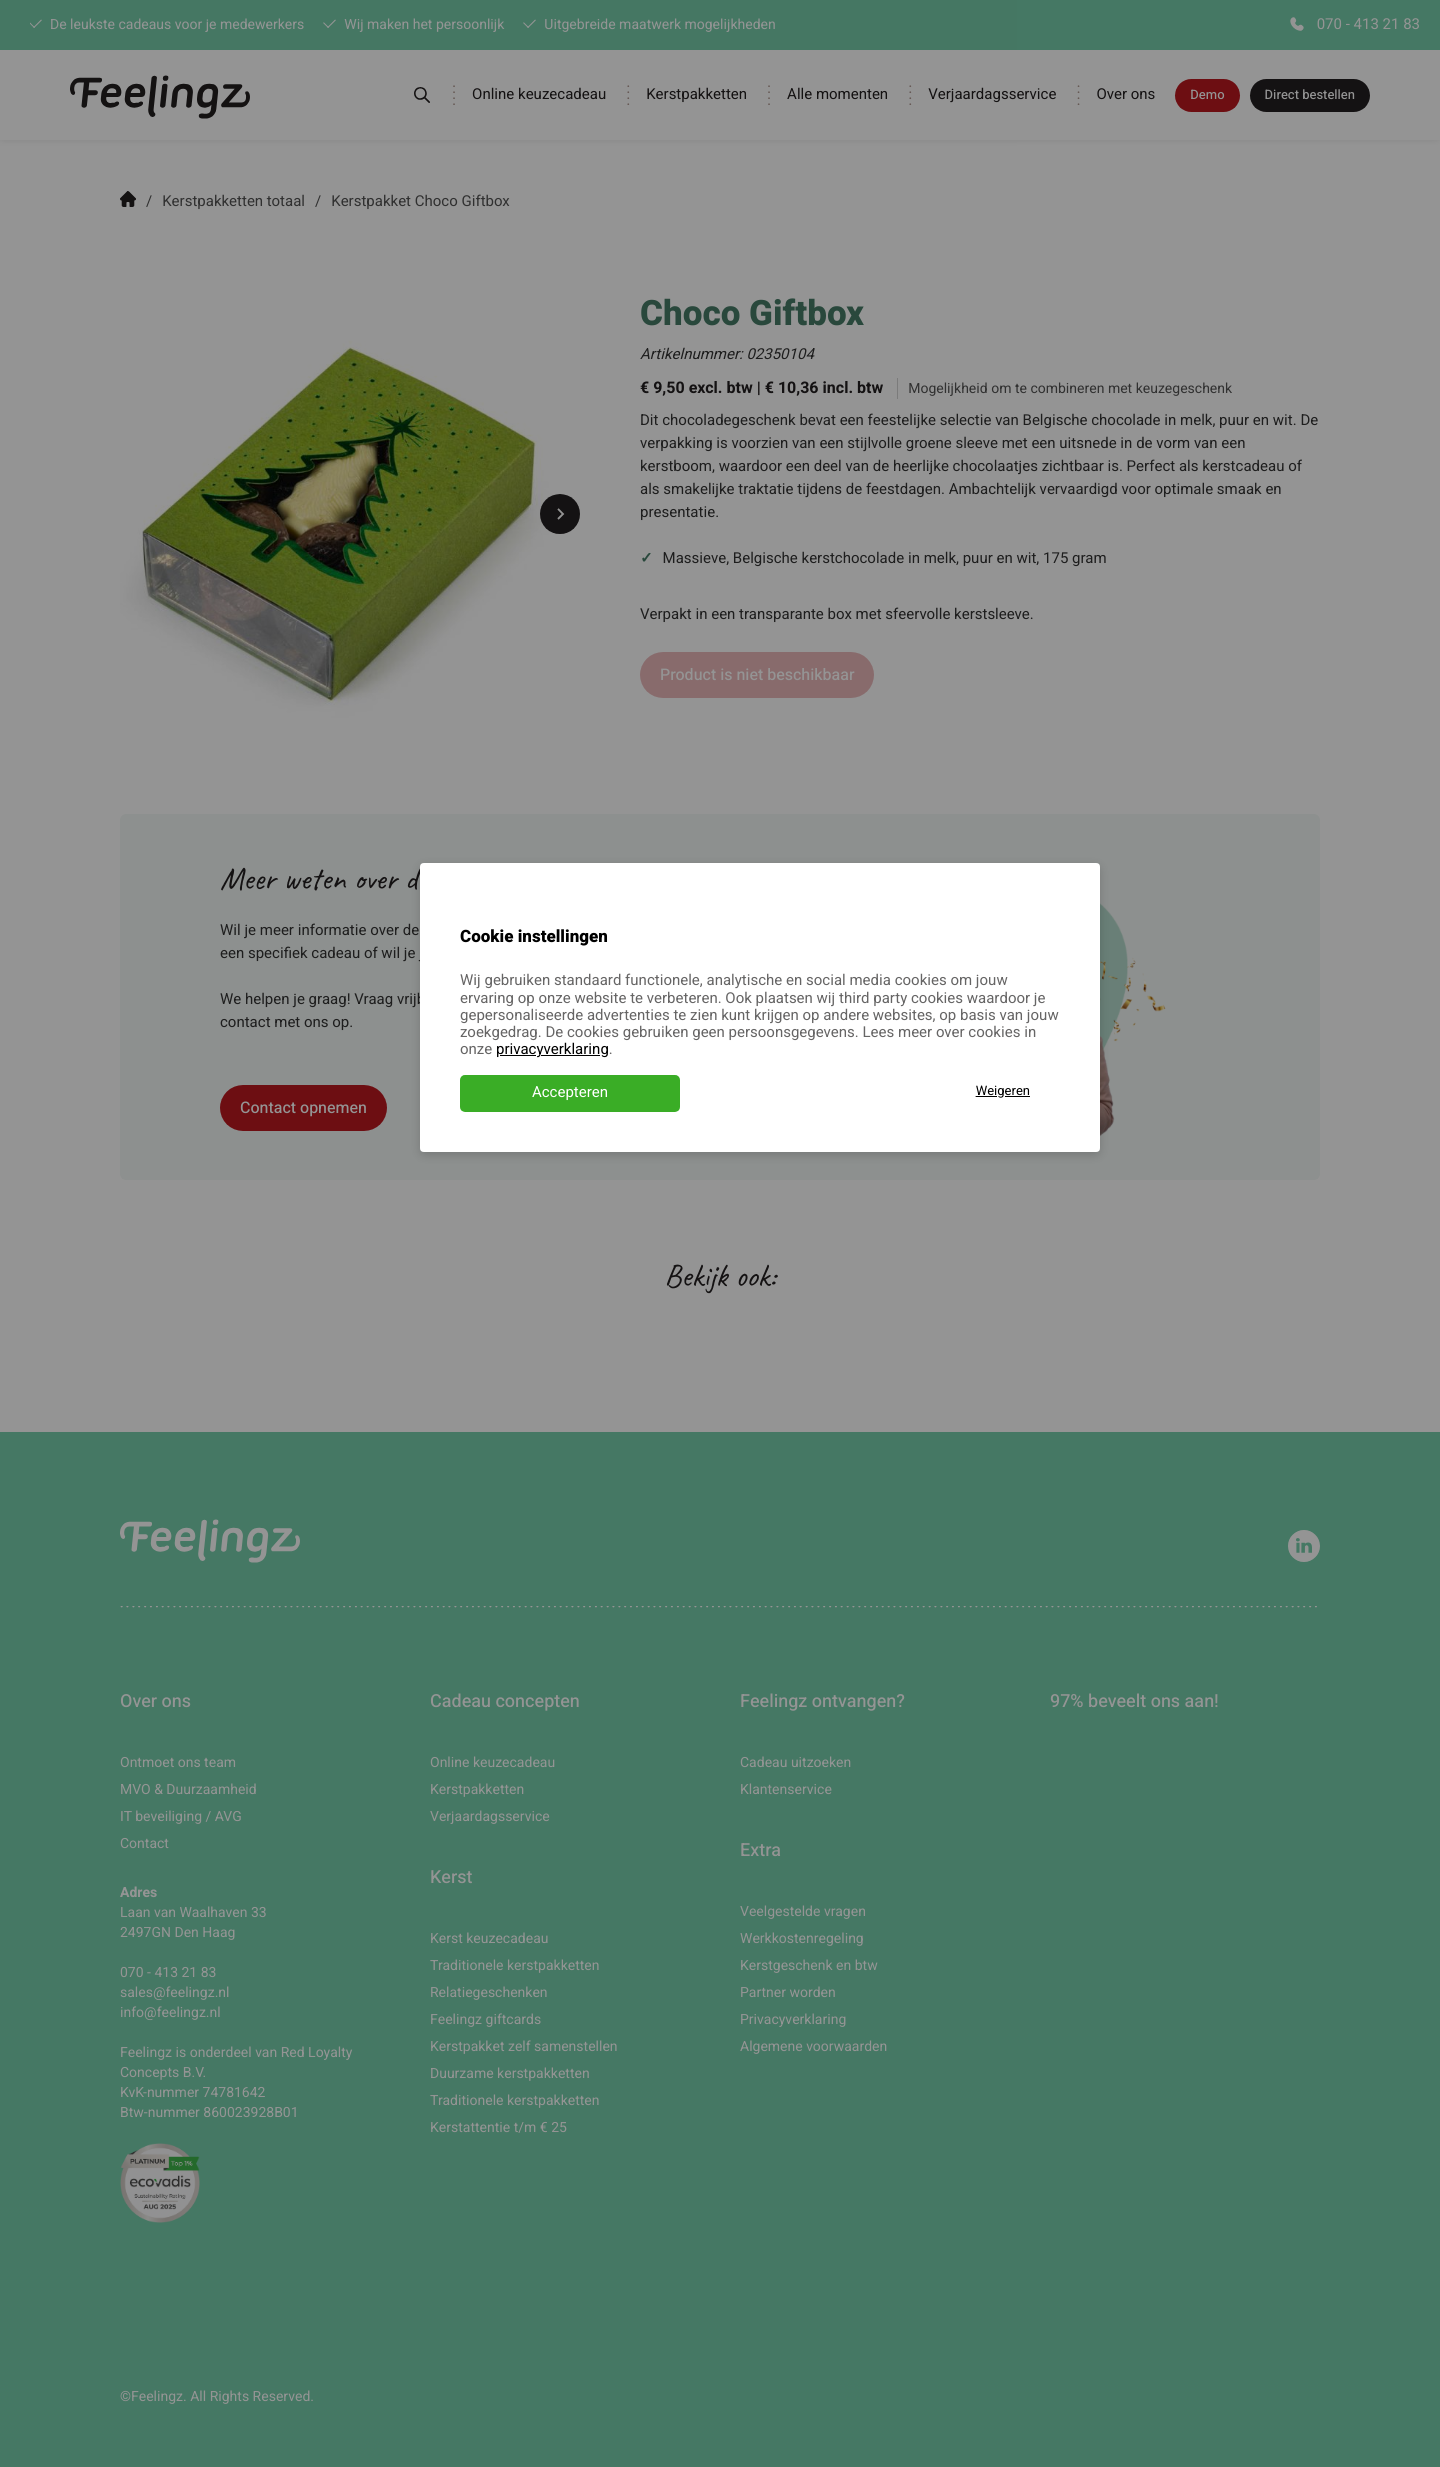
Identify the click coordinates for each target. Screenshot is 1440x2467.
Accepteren (570, 1093)
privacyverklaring (552, 1050)
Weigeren (1003, 1091)
